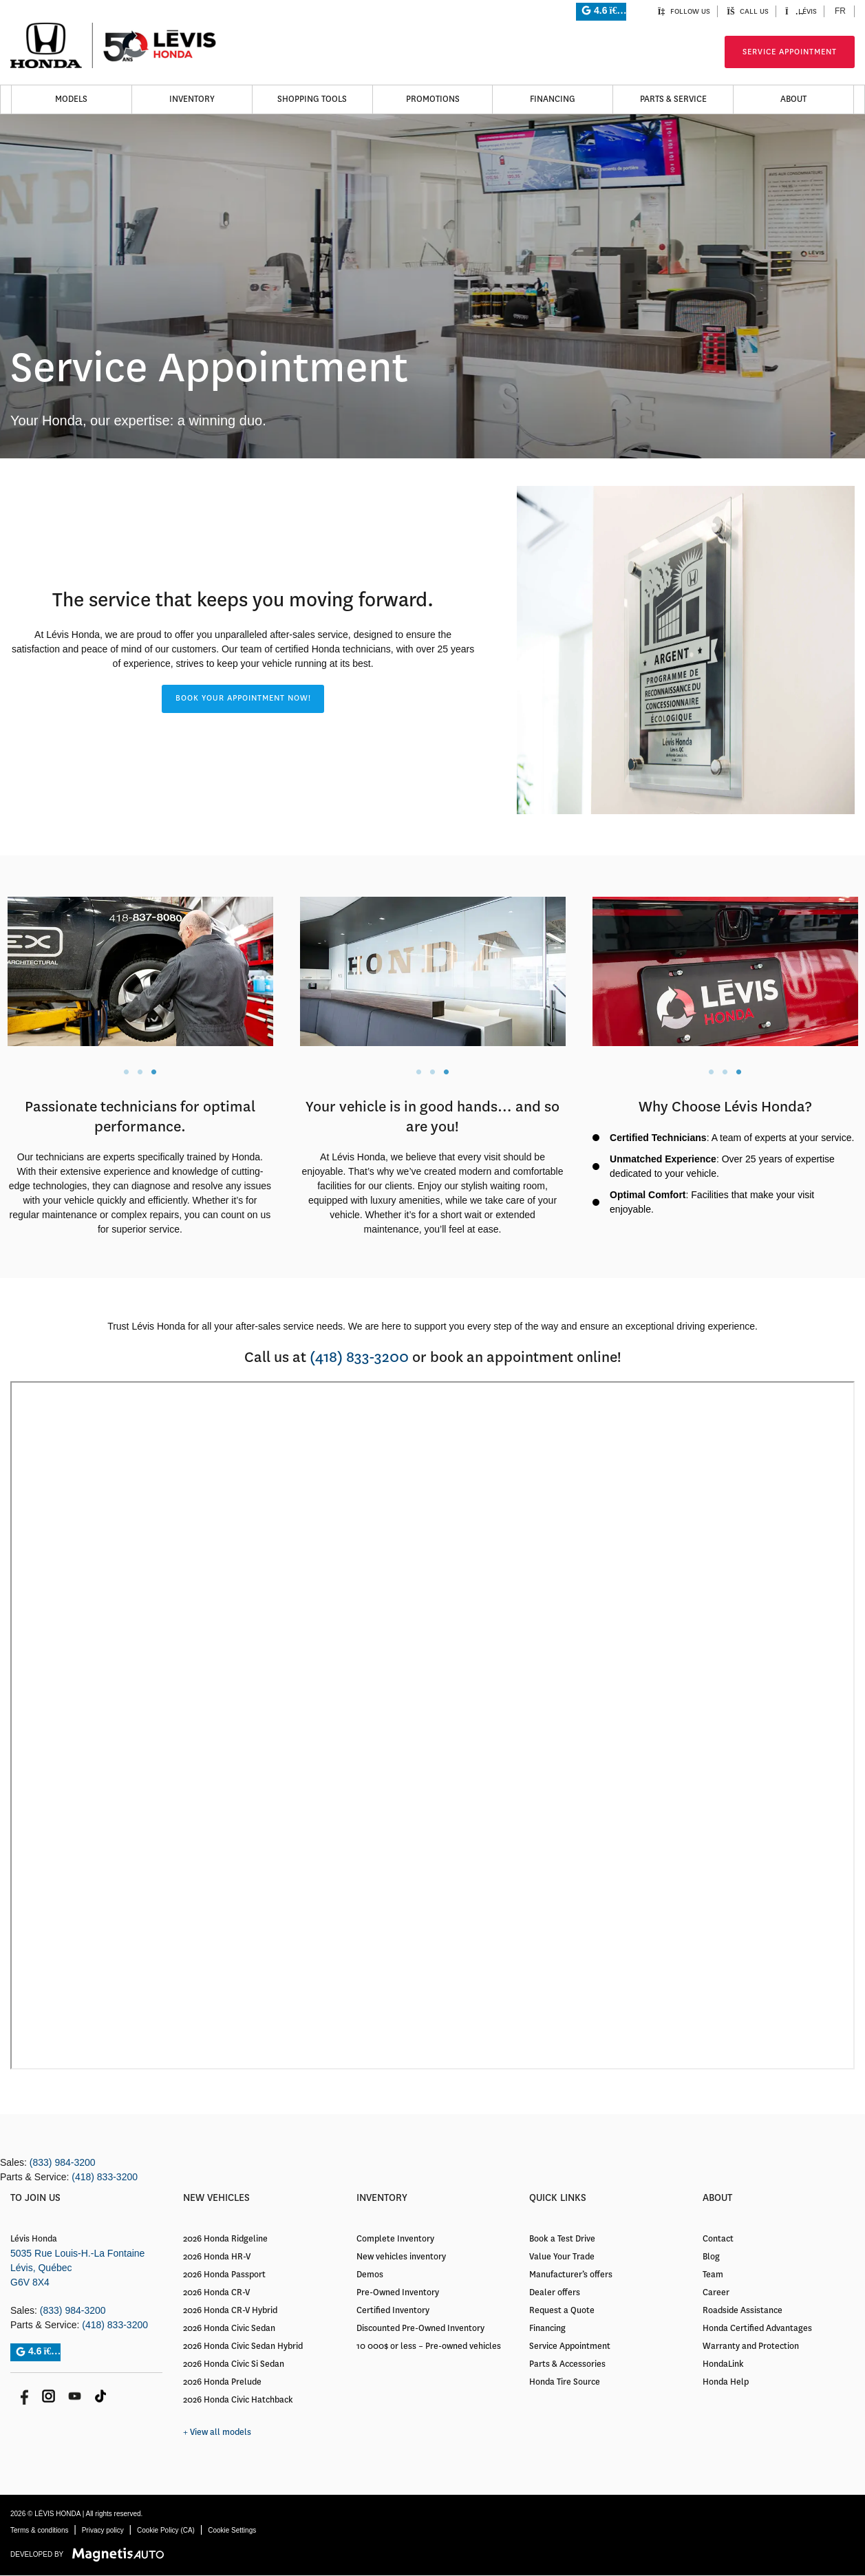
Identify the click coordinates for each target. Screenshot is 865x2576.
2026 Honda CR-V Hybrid (230, 2310)
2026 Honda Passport (224, 2274)
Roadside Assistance (742, 2310)
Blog (711, 2256)
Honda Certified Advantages (757, 2328)
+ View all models (217, 2432)
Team (713, 2274)
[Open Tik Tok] (100, 2396)
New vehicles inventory (401, 2256)
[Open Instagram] (48, 2396)
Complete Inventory (395, 2238)
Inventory (192, 99)
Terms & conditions (39, 2530)
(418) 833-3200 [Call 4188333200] (359, 1357)
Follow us (683, 11)
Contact (718, 2238)
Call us (748, 11)
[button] (243, 699)
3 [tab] (153, 1072)
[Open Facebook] (22, 2396)
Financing (552, 99)
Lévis (801, 11)
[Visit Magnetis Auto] (121, 2554)
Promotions (433, 99)
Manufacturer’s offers (570, 2274)
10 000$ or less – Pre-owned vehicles (428, 2346)
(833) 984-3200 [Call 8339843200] (63, 2162)
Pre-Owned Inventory (397, 2292)
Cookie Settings (232, 2530)
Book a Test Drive (562, 2238)
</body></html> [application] (432, 1725)
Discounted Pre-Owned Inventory (420, 2328)
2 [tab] (140, 1072)
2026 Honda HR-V (216, 2256)
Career (716, 2292)
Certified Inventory (392, 2310)
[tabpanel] (140, 971)
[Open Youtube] (74, 2396)
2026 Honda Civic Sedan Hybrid (243, 2346)
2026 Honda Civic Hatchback (238, 2399)
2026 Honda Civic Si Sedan (233, 2364)
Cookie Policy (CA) (166, 2530)
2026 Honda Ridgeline (225, 2238)
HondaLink (723, 2364)
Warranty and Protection (751, 2346)
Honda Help (726, 2381)
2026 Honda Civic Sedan (229, 2328)
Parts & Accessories (567, 2364)
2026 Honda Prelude (222, 2381)
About (793, 99)
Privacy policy (103, 2530)
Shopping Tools (312, 99)
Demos (369, 2274)
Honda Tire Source (564, 2381)
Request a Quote (562, 2310)
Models (71, 99)
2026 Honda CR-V (216, 2292)
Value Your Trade (562, 2256)
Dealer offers (554, 2292)
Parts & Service (673, 99)
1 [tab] (126, 1072)
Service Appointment (790, 52)
